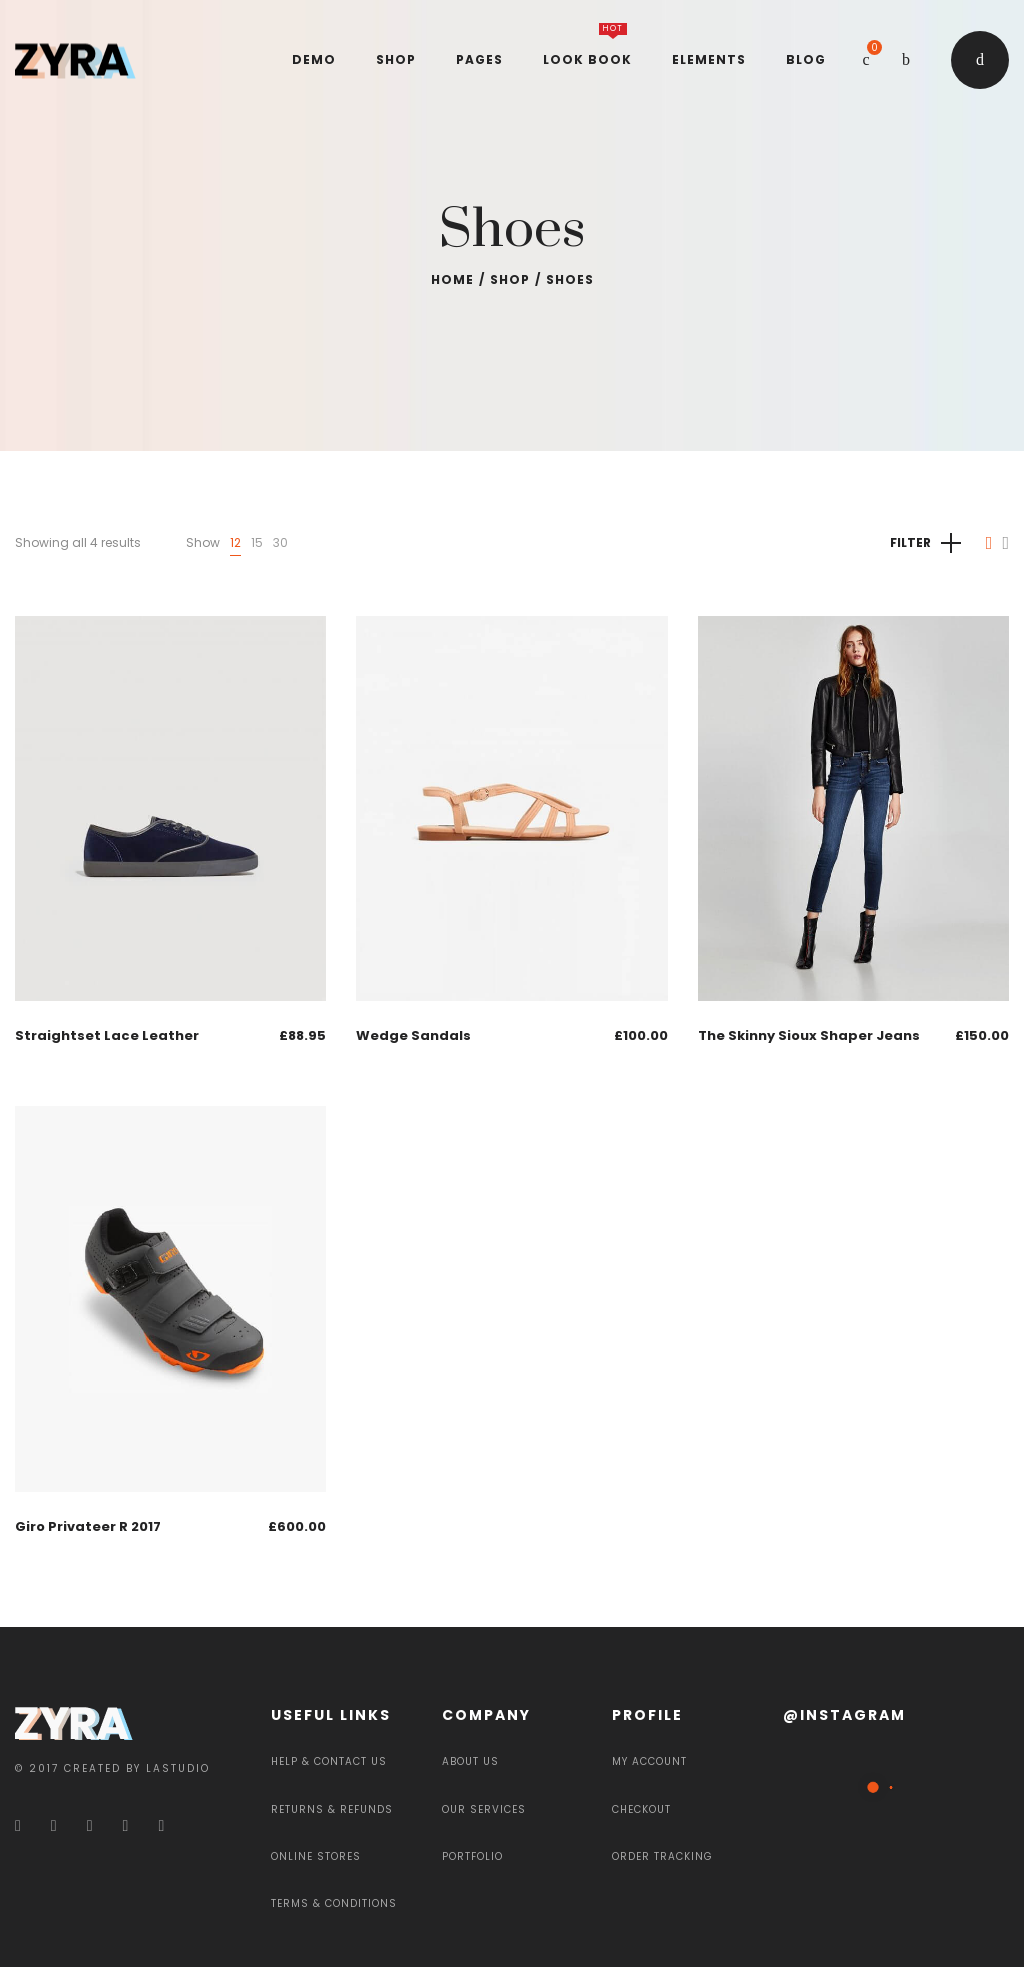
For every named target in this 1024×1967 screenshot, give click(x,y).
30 (280, 542)
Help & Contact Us (329, 1761)
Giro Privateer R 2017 (88, 1526)
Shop (510, 279)
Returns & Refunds (332, 1809)
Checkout (641, 1809)
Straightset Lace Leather (107, 1035)
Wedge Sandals (413, 1035)
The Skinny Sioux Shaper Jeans (809, 1035)
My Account (649, 1761)
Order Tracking (662, 1856)
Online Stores (316, 1856)
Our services (484, 1809)
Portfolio (472, 1856)
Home (452, 279)
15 (257, 542)
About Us (470, 1761)
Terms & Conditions (334, 1903)
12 (235, 542)
